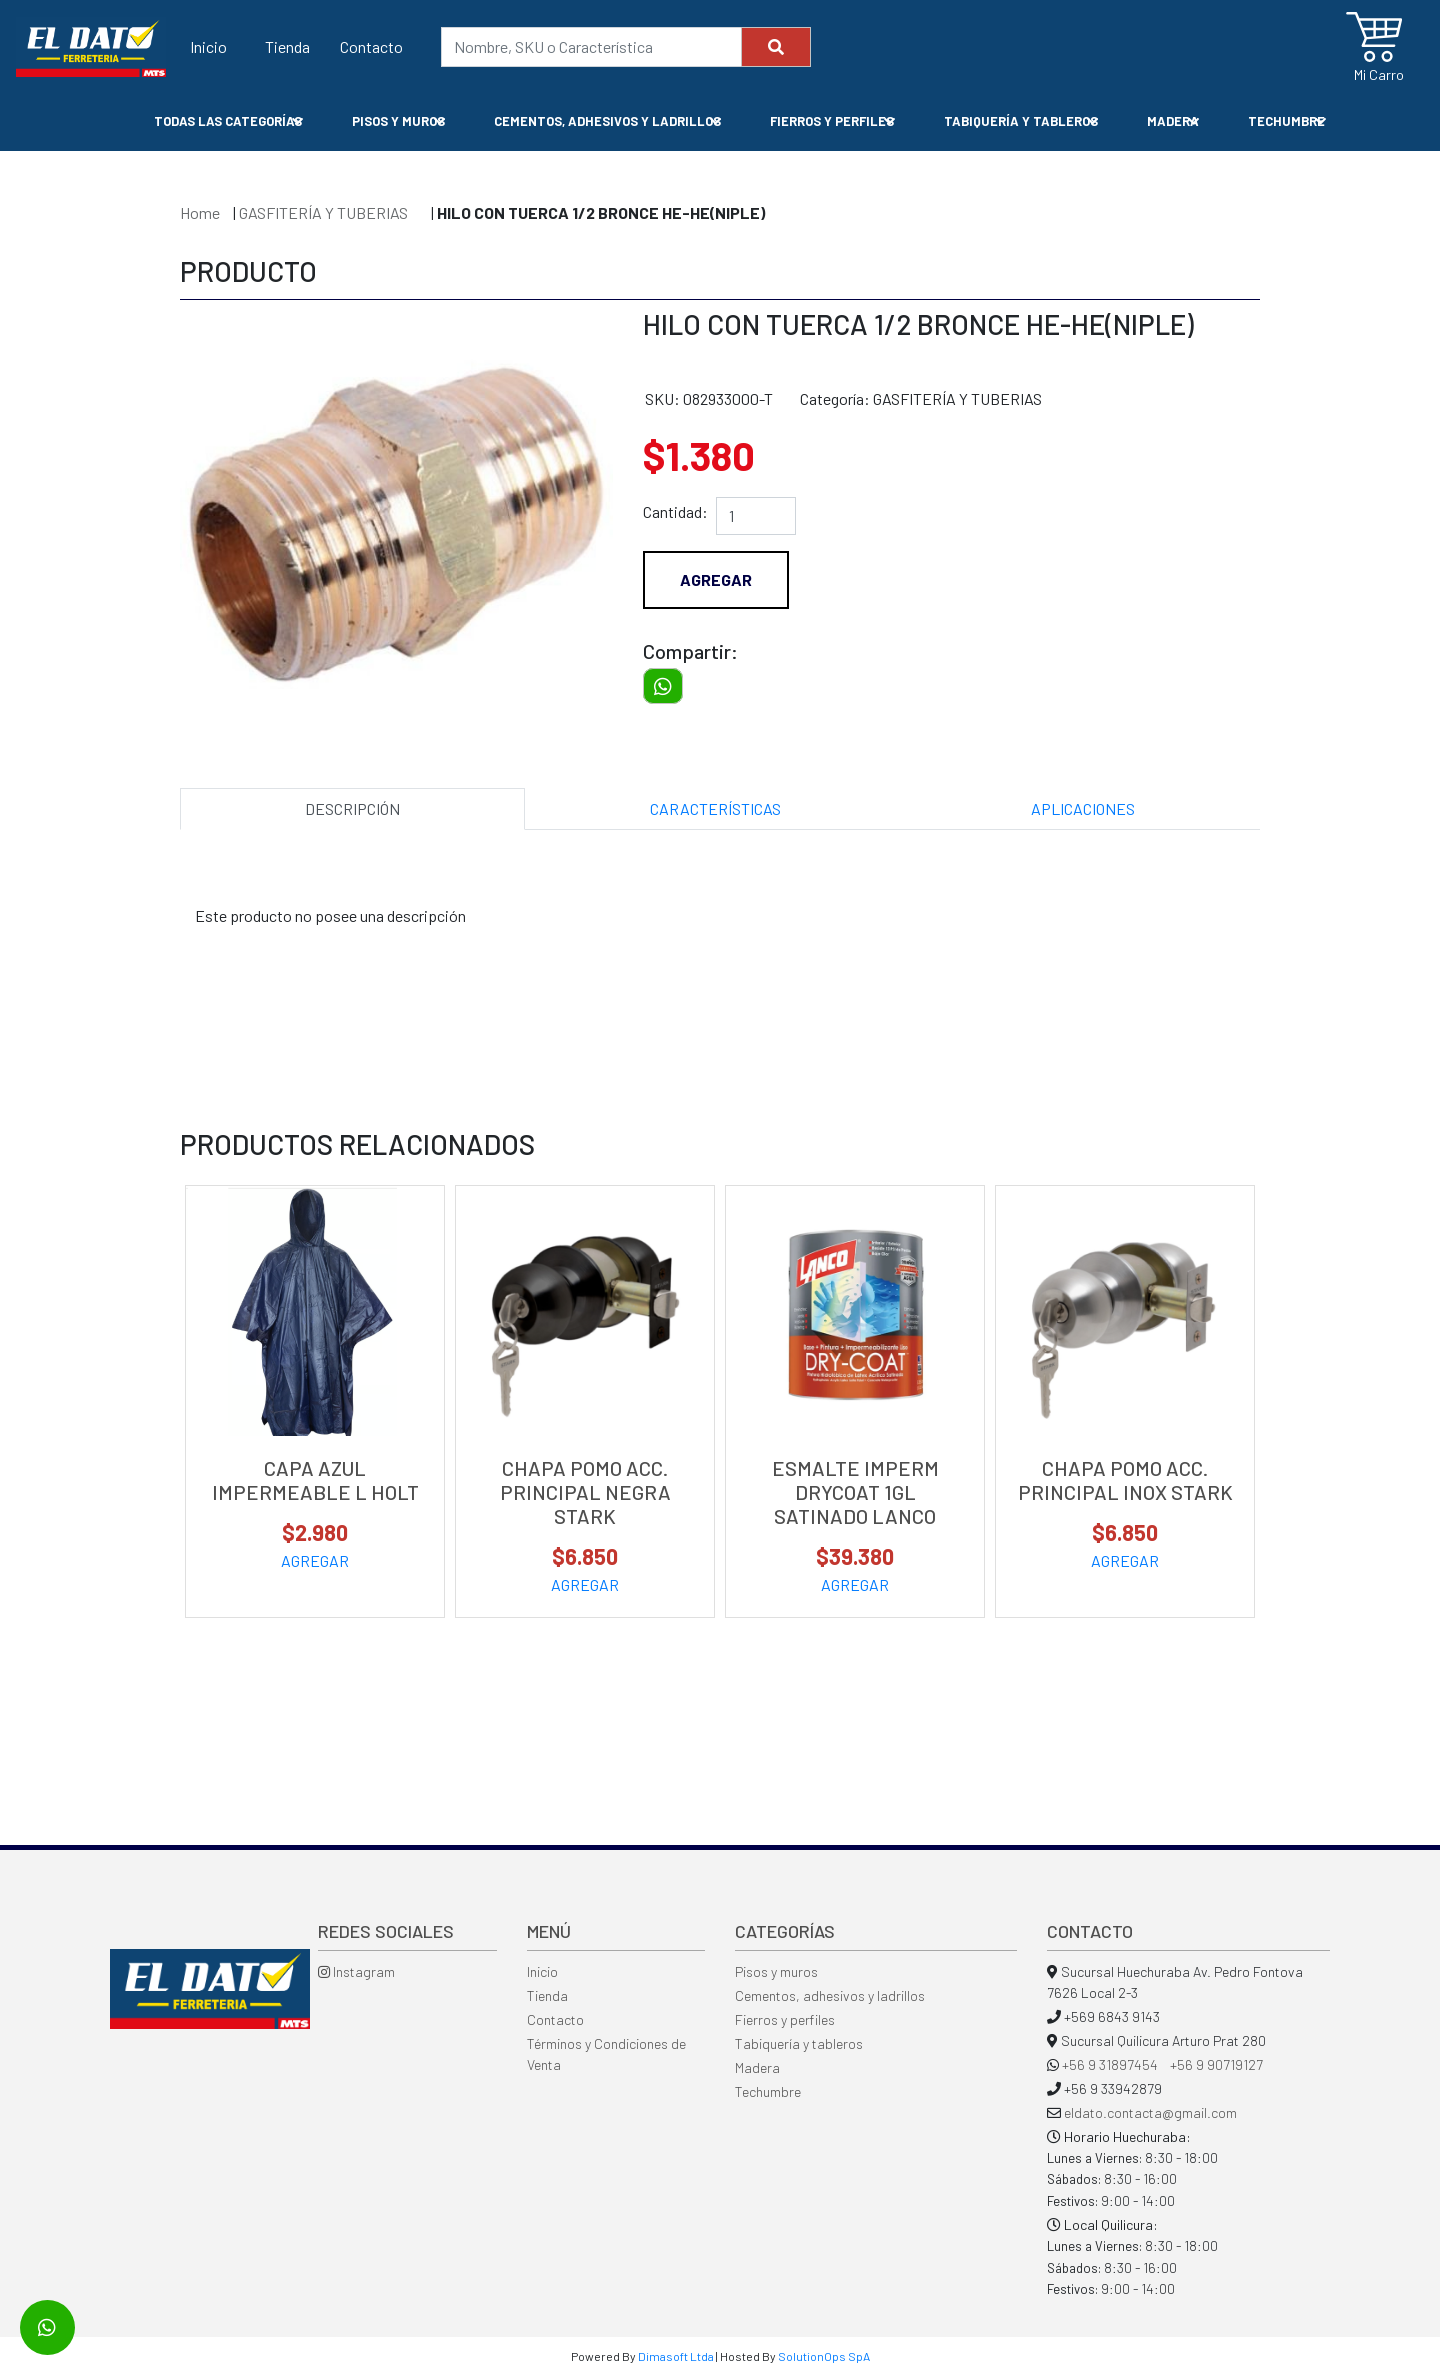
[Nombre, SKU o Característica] (591, 47)
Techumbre (768, 2091)
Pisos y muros (776, 1971)
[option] (396, 508)
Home (200, 212)
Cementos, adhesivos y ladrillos (830, 1995)
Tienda (287, 45)
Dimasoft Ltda (676, 2356)
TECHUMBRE (1287, 121)
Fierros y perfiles (785, 2019)
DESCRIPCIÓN (352, 808)
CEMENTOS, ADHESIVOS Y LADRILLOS (608, 121)
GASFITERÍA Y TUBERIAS (325, 212)
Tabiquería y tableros (799, 2043)
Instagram (356, 1971)
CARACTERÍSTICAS (715, 808)
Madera (757, 2067)
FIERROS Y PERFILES (832, 121)
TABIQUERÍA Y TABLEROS (1021, 121)
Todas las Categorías (228, 121)
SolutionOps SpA (824, 2356)
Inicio (208, 45)
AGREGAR (315, 1560)
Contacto (371, 45)
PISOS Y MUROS (399, 121)
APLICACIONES (1083, 808)
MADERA (1173, 121)
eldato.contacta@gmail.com (1150, 2112)
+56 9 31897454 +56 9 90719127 (1162, 2064)
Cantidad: (675, 511)
